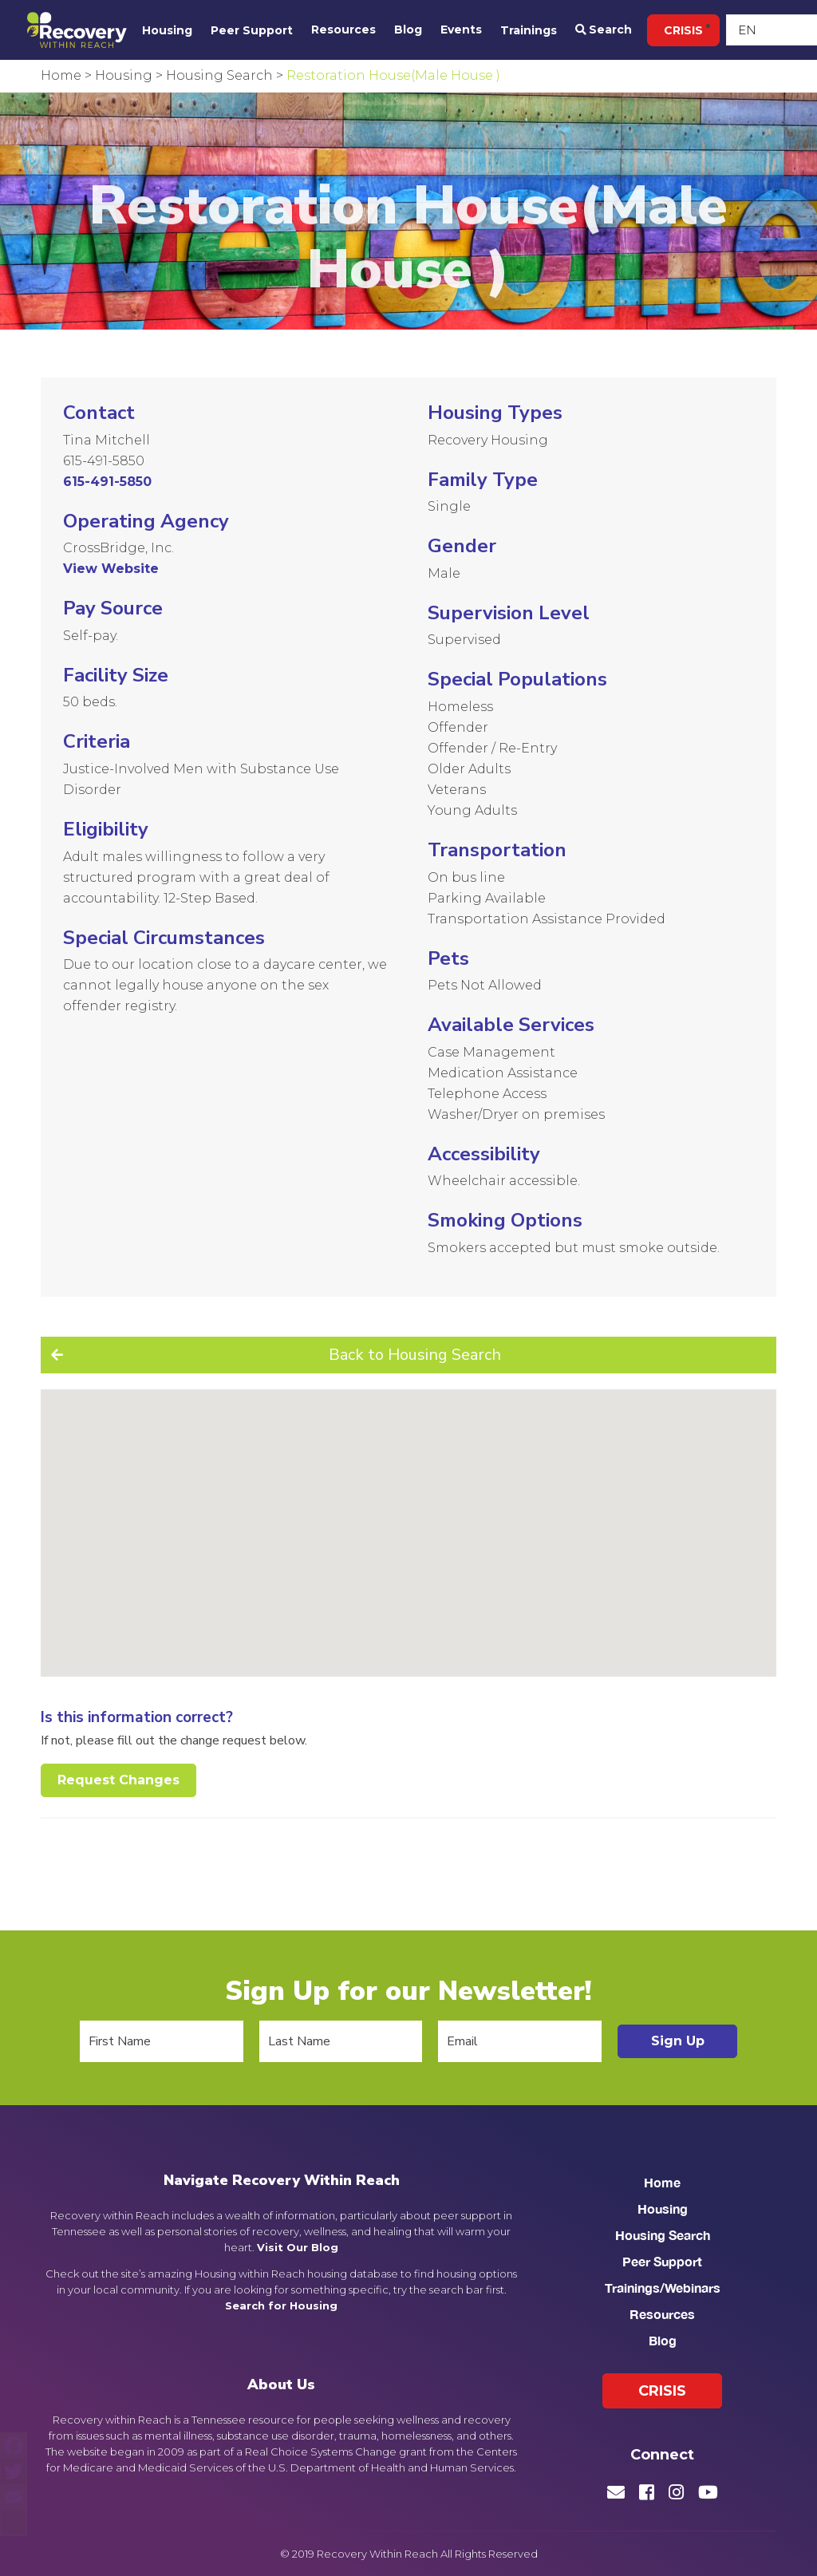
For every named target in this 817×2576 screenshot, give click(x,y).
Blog (408, 29)
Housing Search (662, 2234)
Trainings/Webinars (662, 2287)
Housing (167, 30)
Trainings (528, 30)
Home (662, 2182)
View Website (111, 568)
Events (461, 29)
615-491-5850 (103, 460)
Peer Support (252, 30)
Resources (343, 29)
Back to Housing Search (415, 1354)
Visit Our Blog (297, 2247)
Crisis (683, 30)
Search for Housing (281, 2305)
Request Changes (118, 1780)
